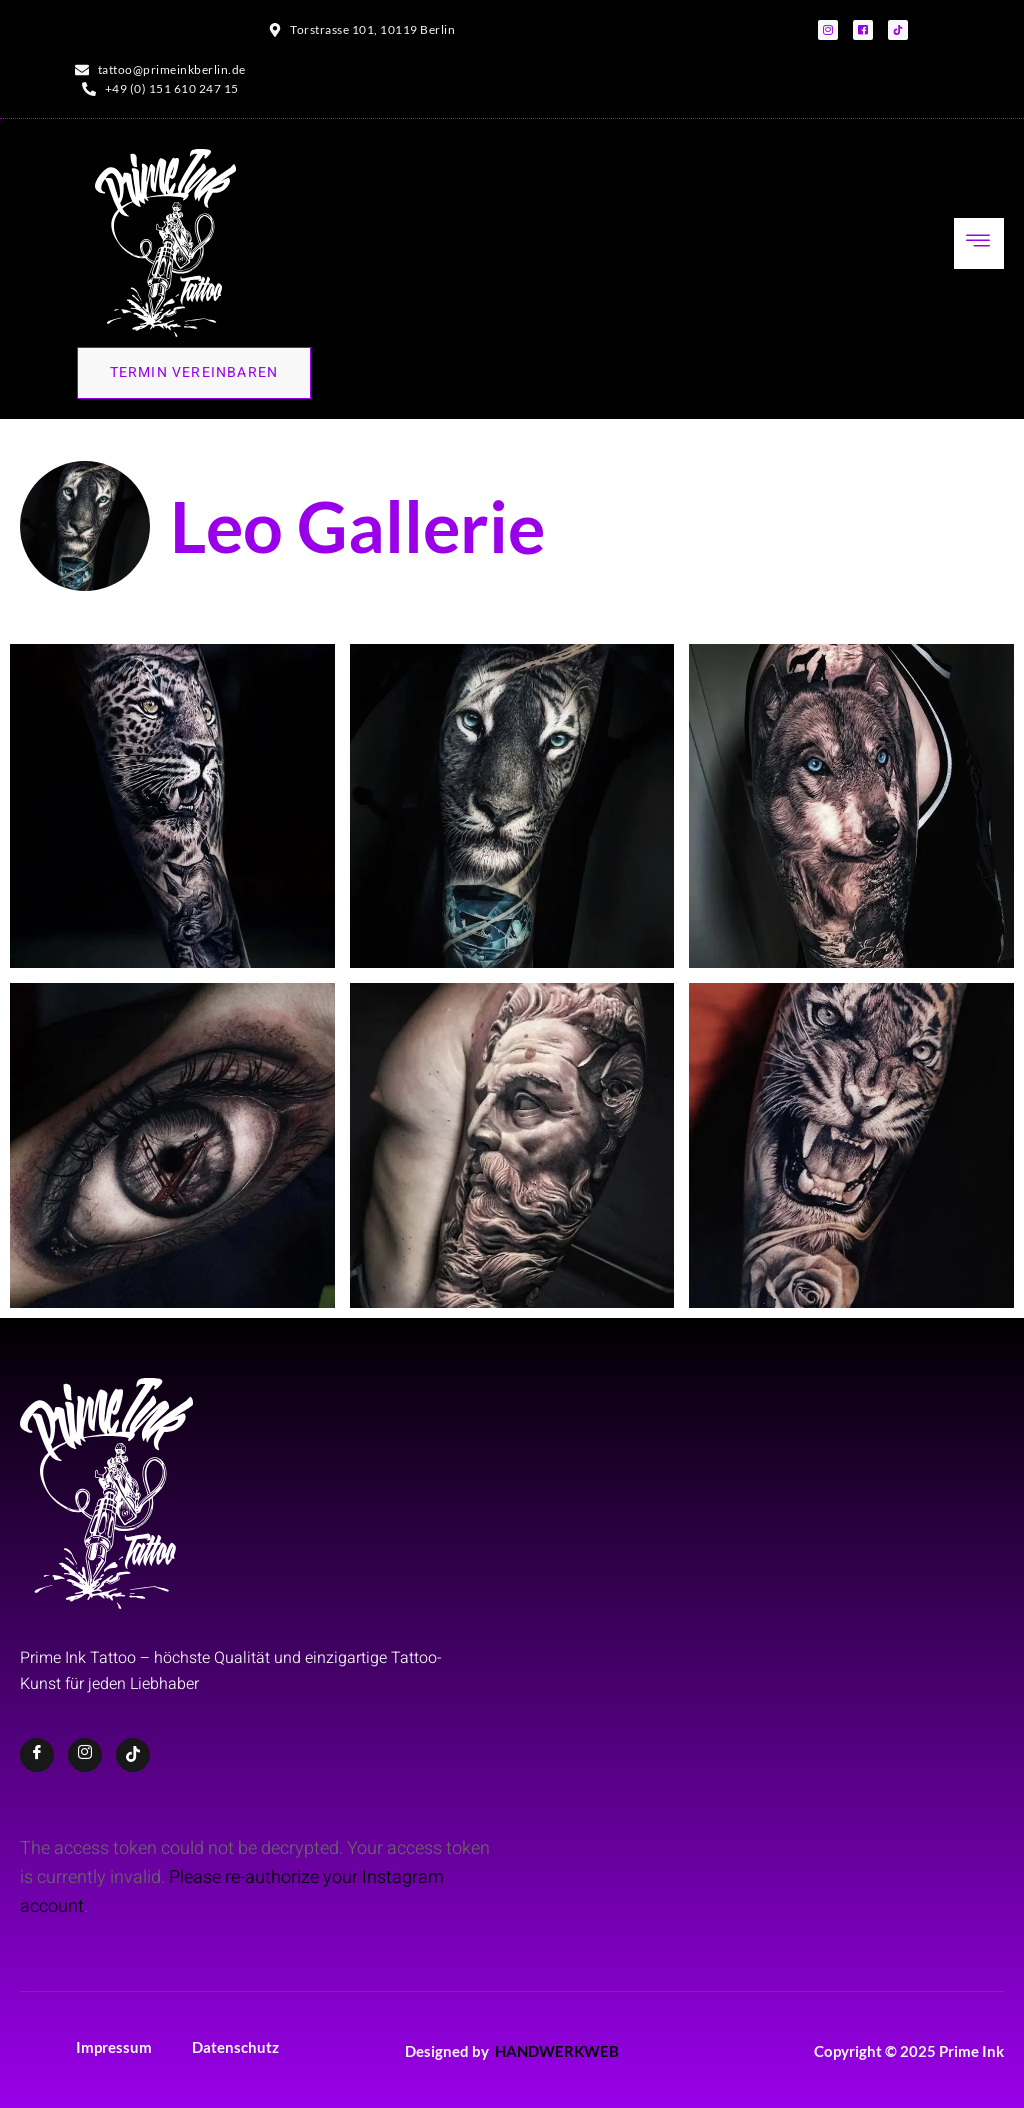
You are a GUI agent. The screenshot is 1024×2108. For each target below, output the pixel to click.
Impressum (114, 2047)
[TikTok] (133, 1755)
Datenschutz (235, 2047)
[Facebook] (37, 1755)
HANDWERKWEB (557, 2051)
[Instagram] (85, 1755)
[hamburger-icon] (979, 243)
